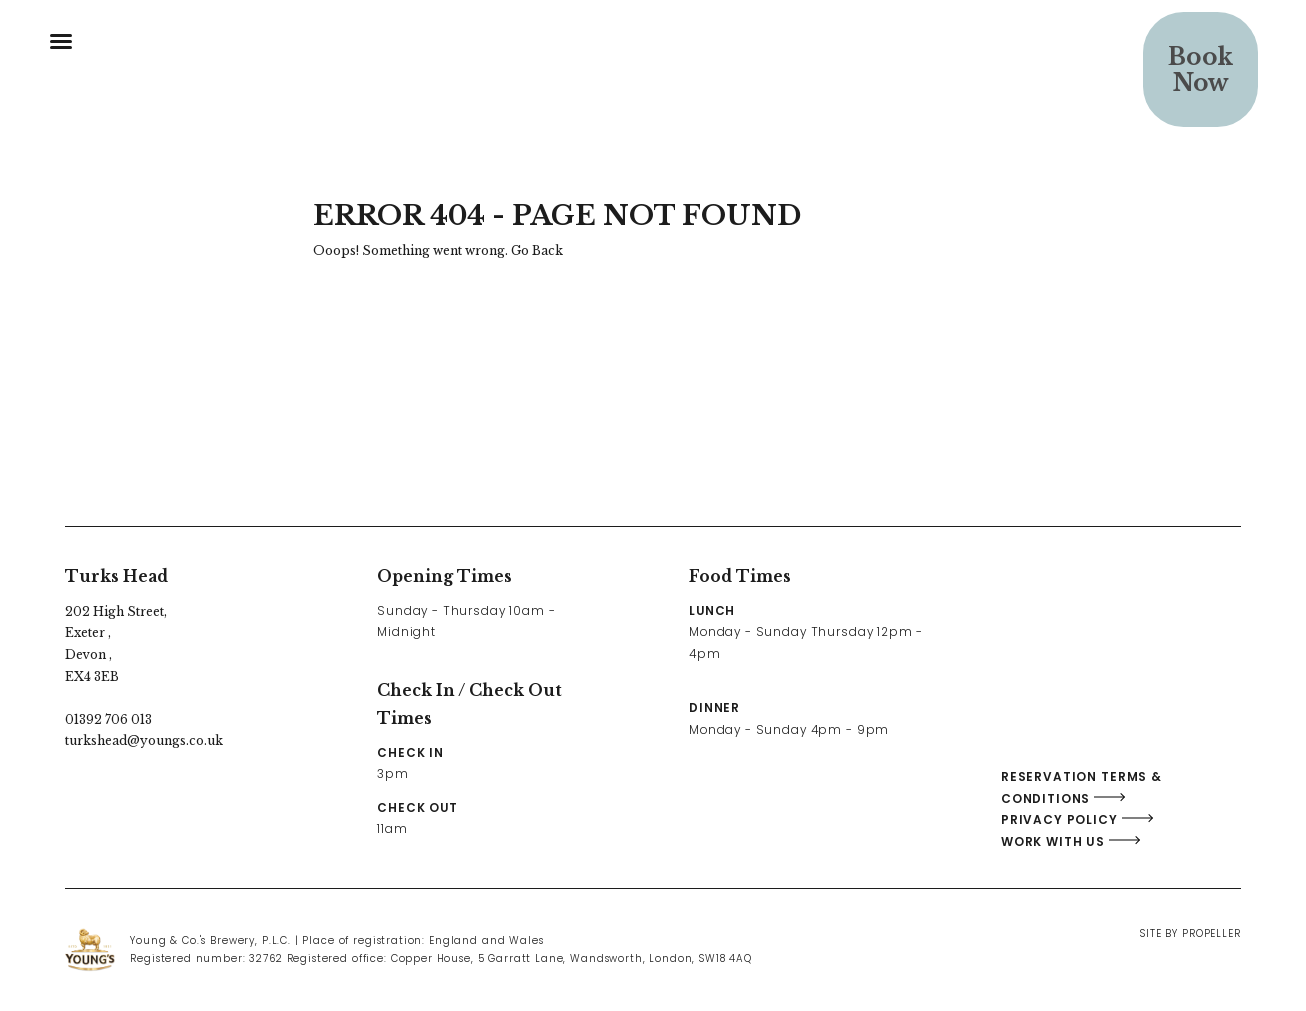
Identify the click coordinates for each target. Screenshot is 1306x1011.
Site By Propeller (1190, 933)
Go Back (537, 250)
